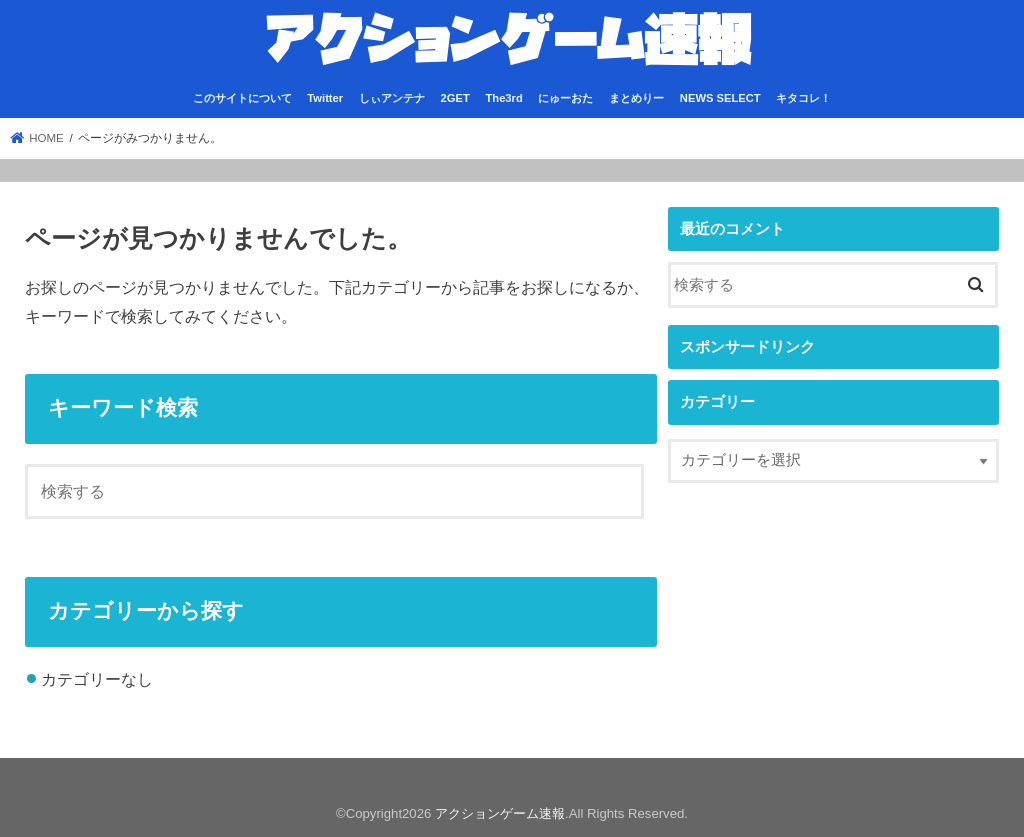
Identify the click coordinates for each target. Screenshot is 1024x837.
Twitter (325, 98)
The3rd (503, 98)
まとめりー (636, 98)
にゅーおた (565, 98)
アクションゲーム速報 (500, 813)
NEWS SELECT (720, 98)
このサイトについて (242, 98)
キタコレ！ (803, 98)
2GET (455, 98)
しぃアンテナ (392, 98)
